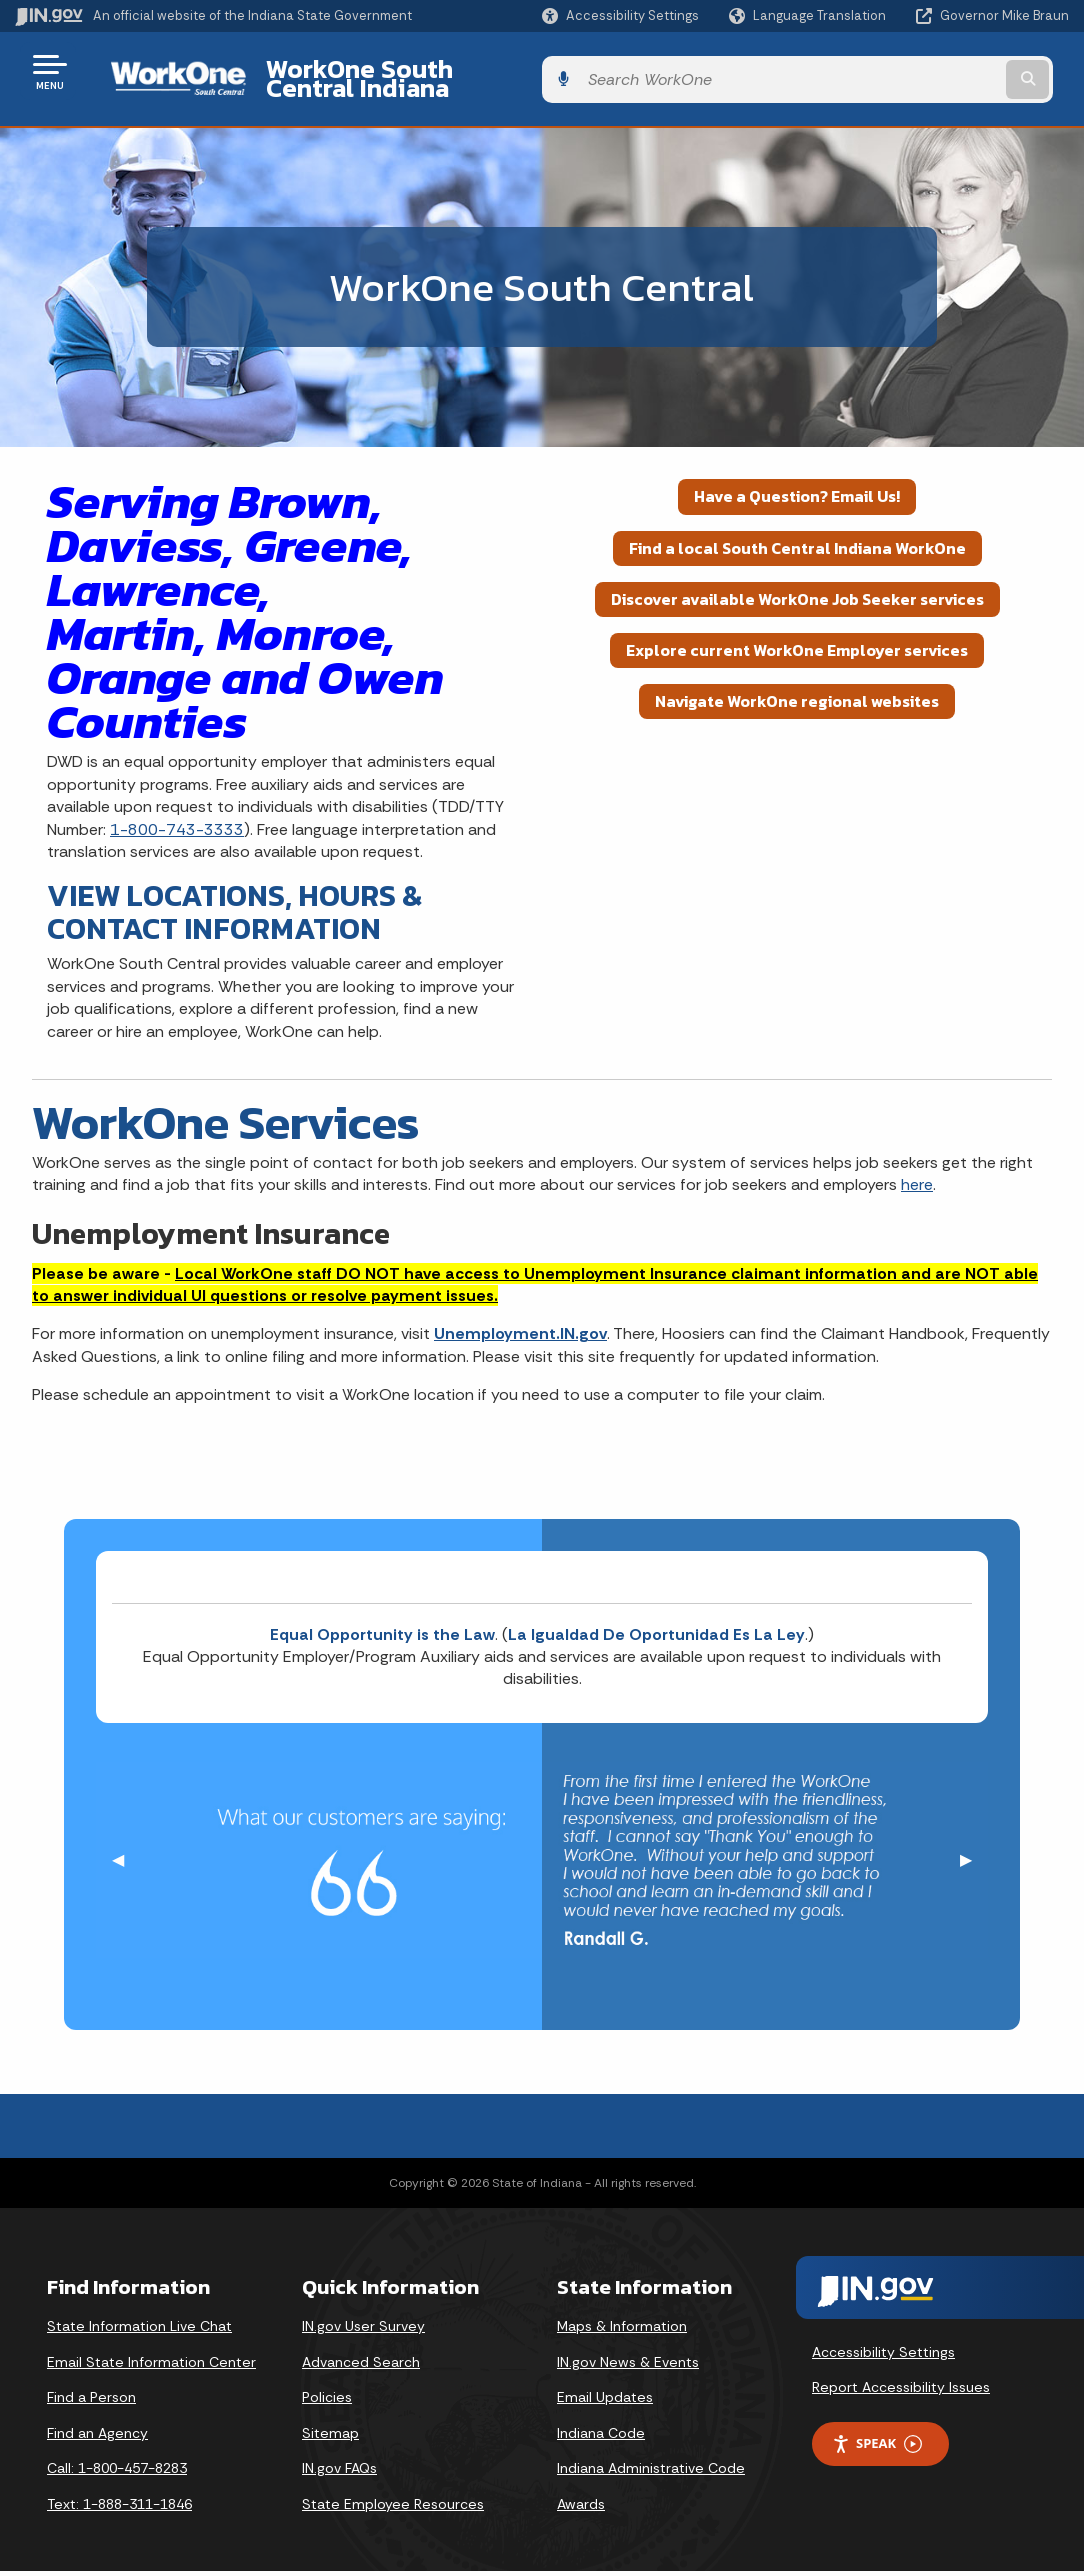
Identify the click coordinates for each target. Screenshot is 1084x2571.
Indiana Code (601, 2417)
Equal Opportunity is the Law (382, 1618)
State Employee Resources (393, 2489)
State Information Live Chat (139, 2311)
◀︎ (126, 1844)
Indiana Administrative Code (651, 2453)
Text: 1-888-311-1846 (119, 2489)
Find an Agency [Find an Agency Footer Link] (97, 2417)
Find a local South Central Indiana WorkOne (797, 532)
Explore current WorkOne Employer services (797, 635)
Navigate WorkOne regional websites (797, 686)
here (917, 1169)
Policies (327, 2382)
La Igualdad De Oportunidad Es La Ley (656, 1618)
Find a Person (91, 2382)
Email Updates (605, 2382)
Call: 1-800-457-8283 (117, 2453)
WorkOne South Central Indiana (428, 71)
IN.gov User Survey (363, 2311)
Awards (581, 2489)
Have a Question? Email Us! (797, 481)
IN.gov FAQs (339, 2453)
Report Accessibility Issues (901, 2372)
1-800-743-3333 (177, 813)
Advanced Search (361, 2346)
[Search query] (950, 71)
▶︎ (974, 1844)
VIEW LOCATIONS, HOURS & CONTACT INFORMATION (235, 897)
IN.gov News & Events (628, 2346)
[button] (620, 15)
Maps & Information (622, 2311)
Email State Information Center (151, 2346)
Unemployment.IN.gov (520, 1318)
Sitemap (330, 2417)
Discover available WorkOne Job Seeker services (797, 583)
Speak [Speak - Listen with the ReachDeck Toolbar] (877, 2428)
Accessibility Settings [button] (883, 2336)
